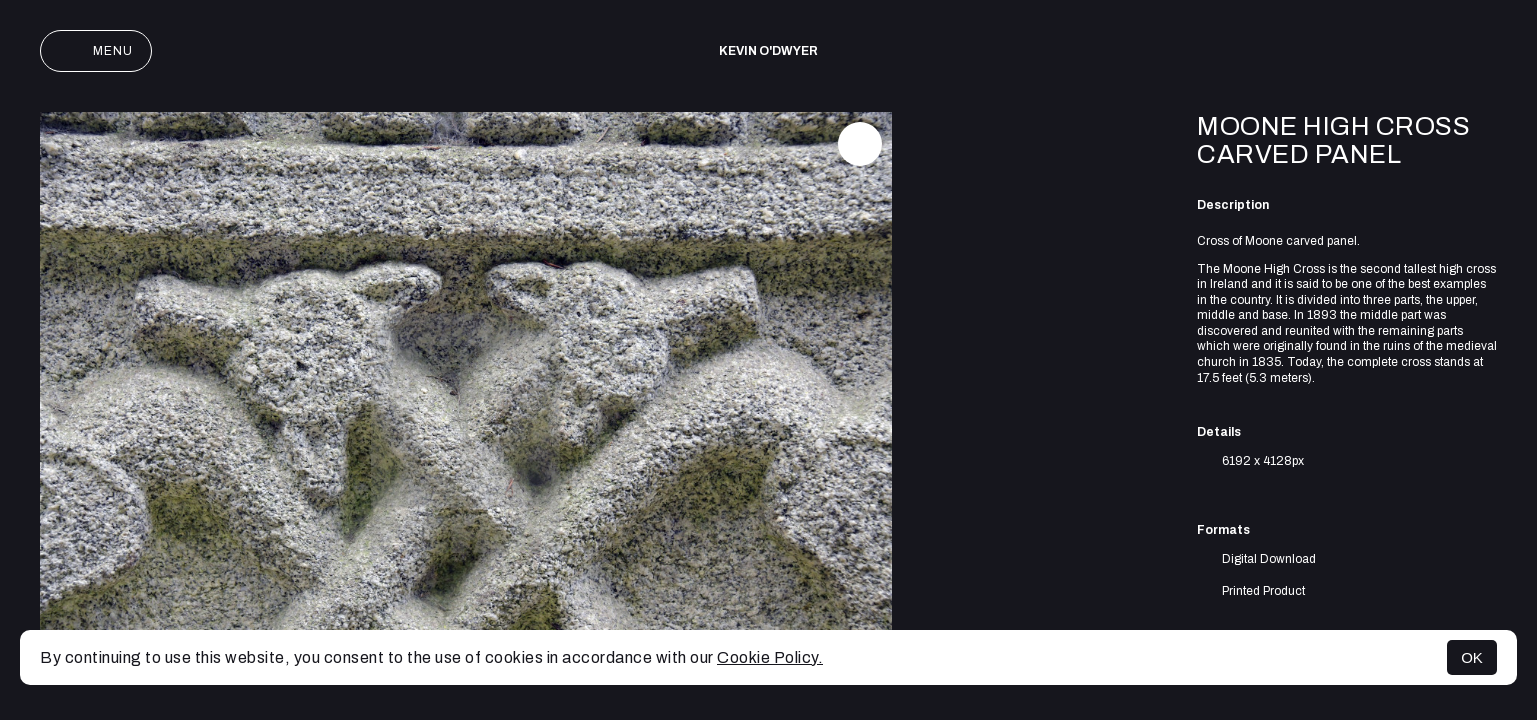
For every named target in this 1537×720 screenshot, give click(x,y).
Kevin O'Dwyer (768, 51)
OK (1472, 657)
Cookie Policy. (770, 657)
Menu (96, 51)
